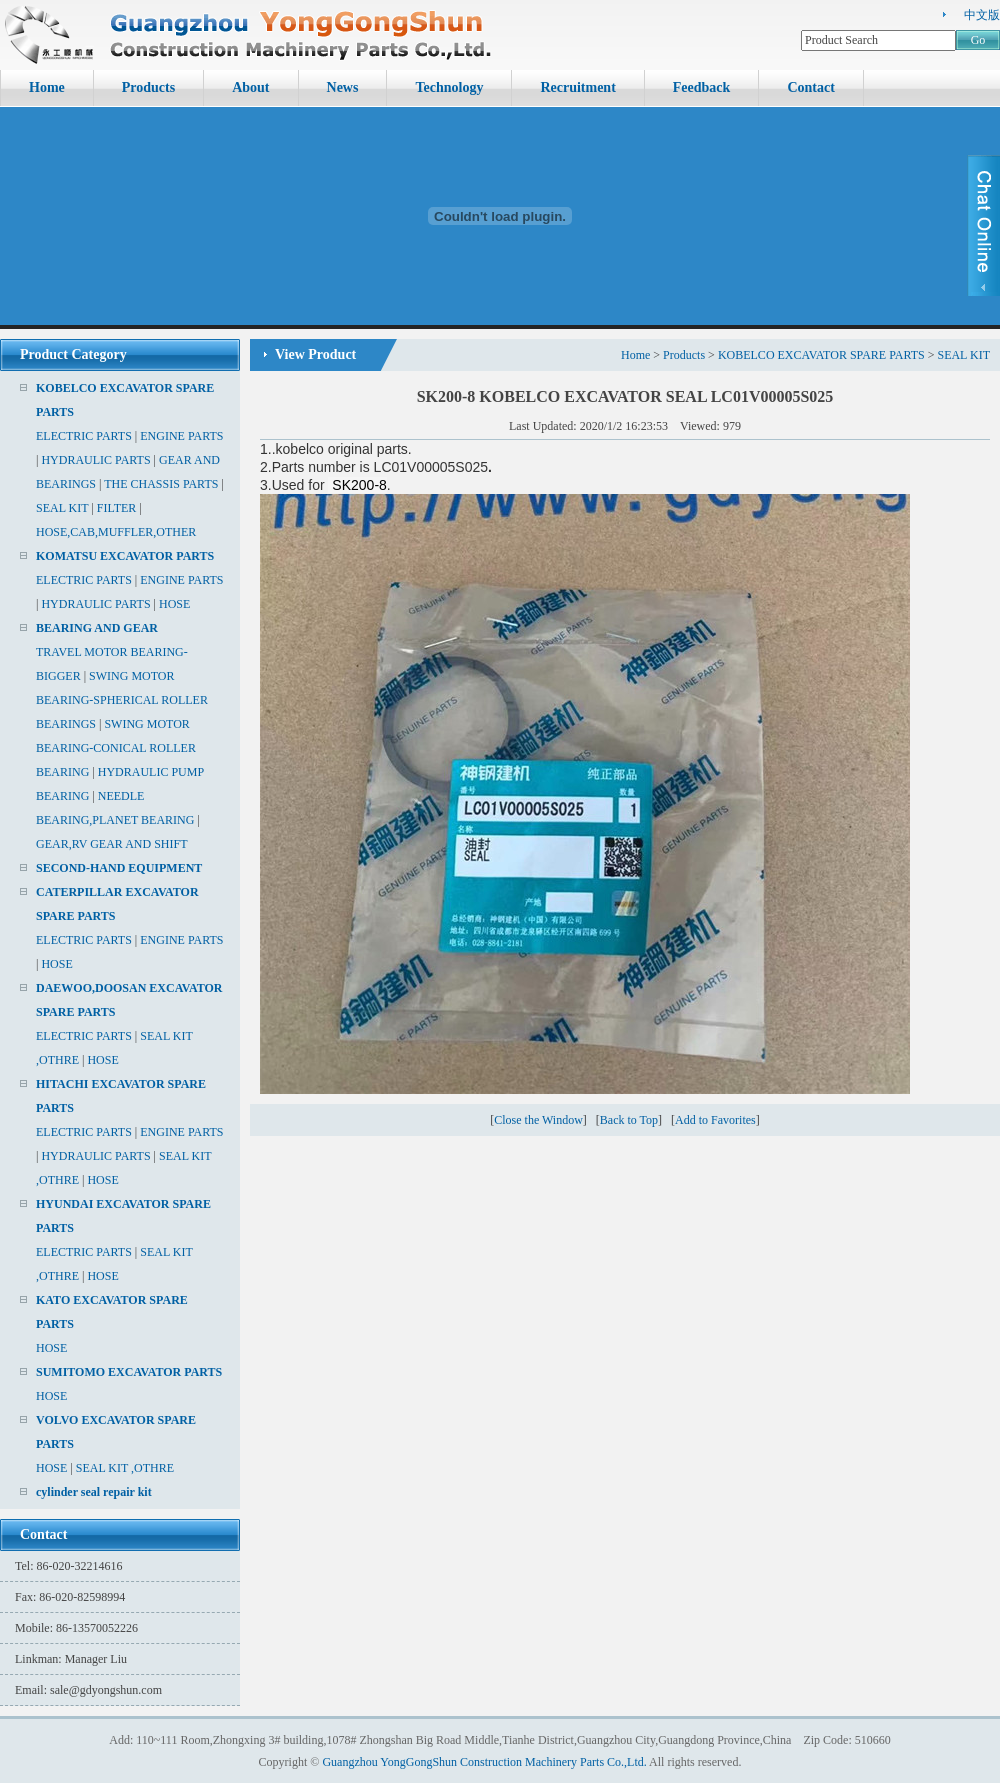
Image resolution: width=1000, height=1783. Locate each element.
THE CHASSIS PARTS (161, 484)
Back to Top (629, 1120)
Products (148, 87)
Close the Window (538, 1120)
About (250, 87)
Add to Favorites (715, 1120)
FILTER (117, 508)
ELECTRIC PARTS (84, 436)
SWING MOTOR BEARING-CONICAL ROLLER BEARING (116, 748)
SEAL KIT (62, 508)
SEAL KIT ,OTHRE (125, 1468)
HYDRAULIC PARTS (95, 460)
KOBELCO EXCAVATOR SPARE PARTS (821, 355)
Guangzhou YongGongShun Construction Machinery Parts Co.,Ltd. (484, 1762)
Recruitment (577, 87)
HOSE (174, 604)
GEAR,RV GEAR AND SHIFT (112, 844)
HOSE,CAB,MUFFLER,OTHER (116, 532)
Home (47, 87)
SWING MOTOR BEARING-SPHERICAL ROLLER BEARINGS (122, 700)
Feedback (702, 87)
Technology (449, 87)
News (343, 87)
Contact (810, 87)
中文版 (982, 15)
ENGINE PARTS (181, 436)
